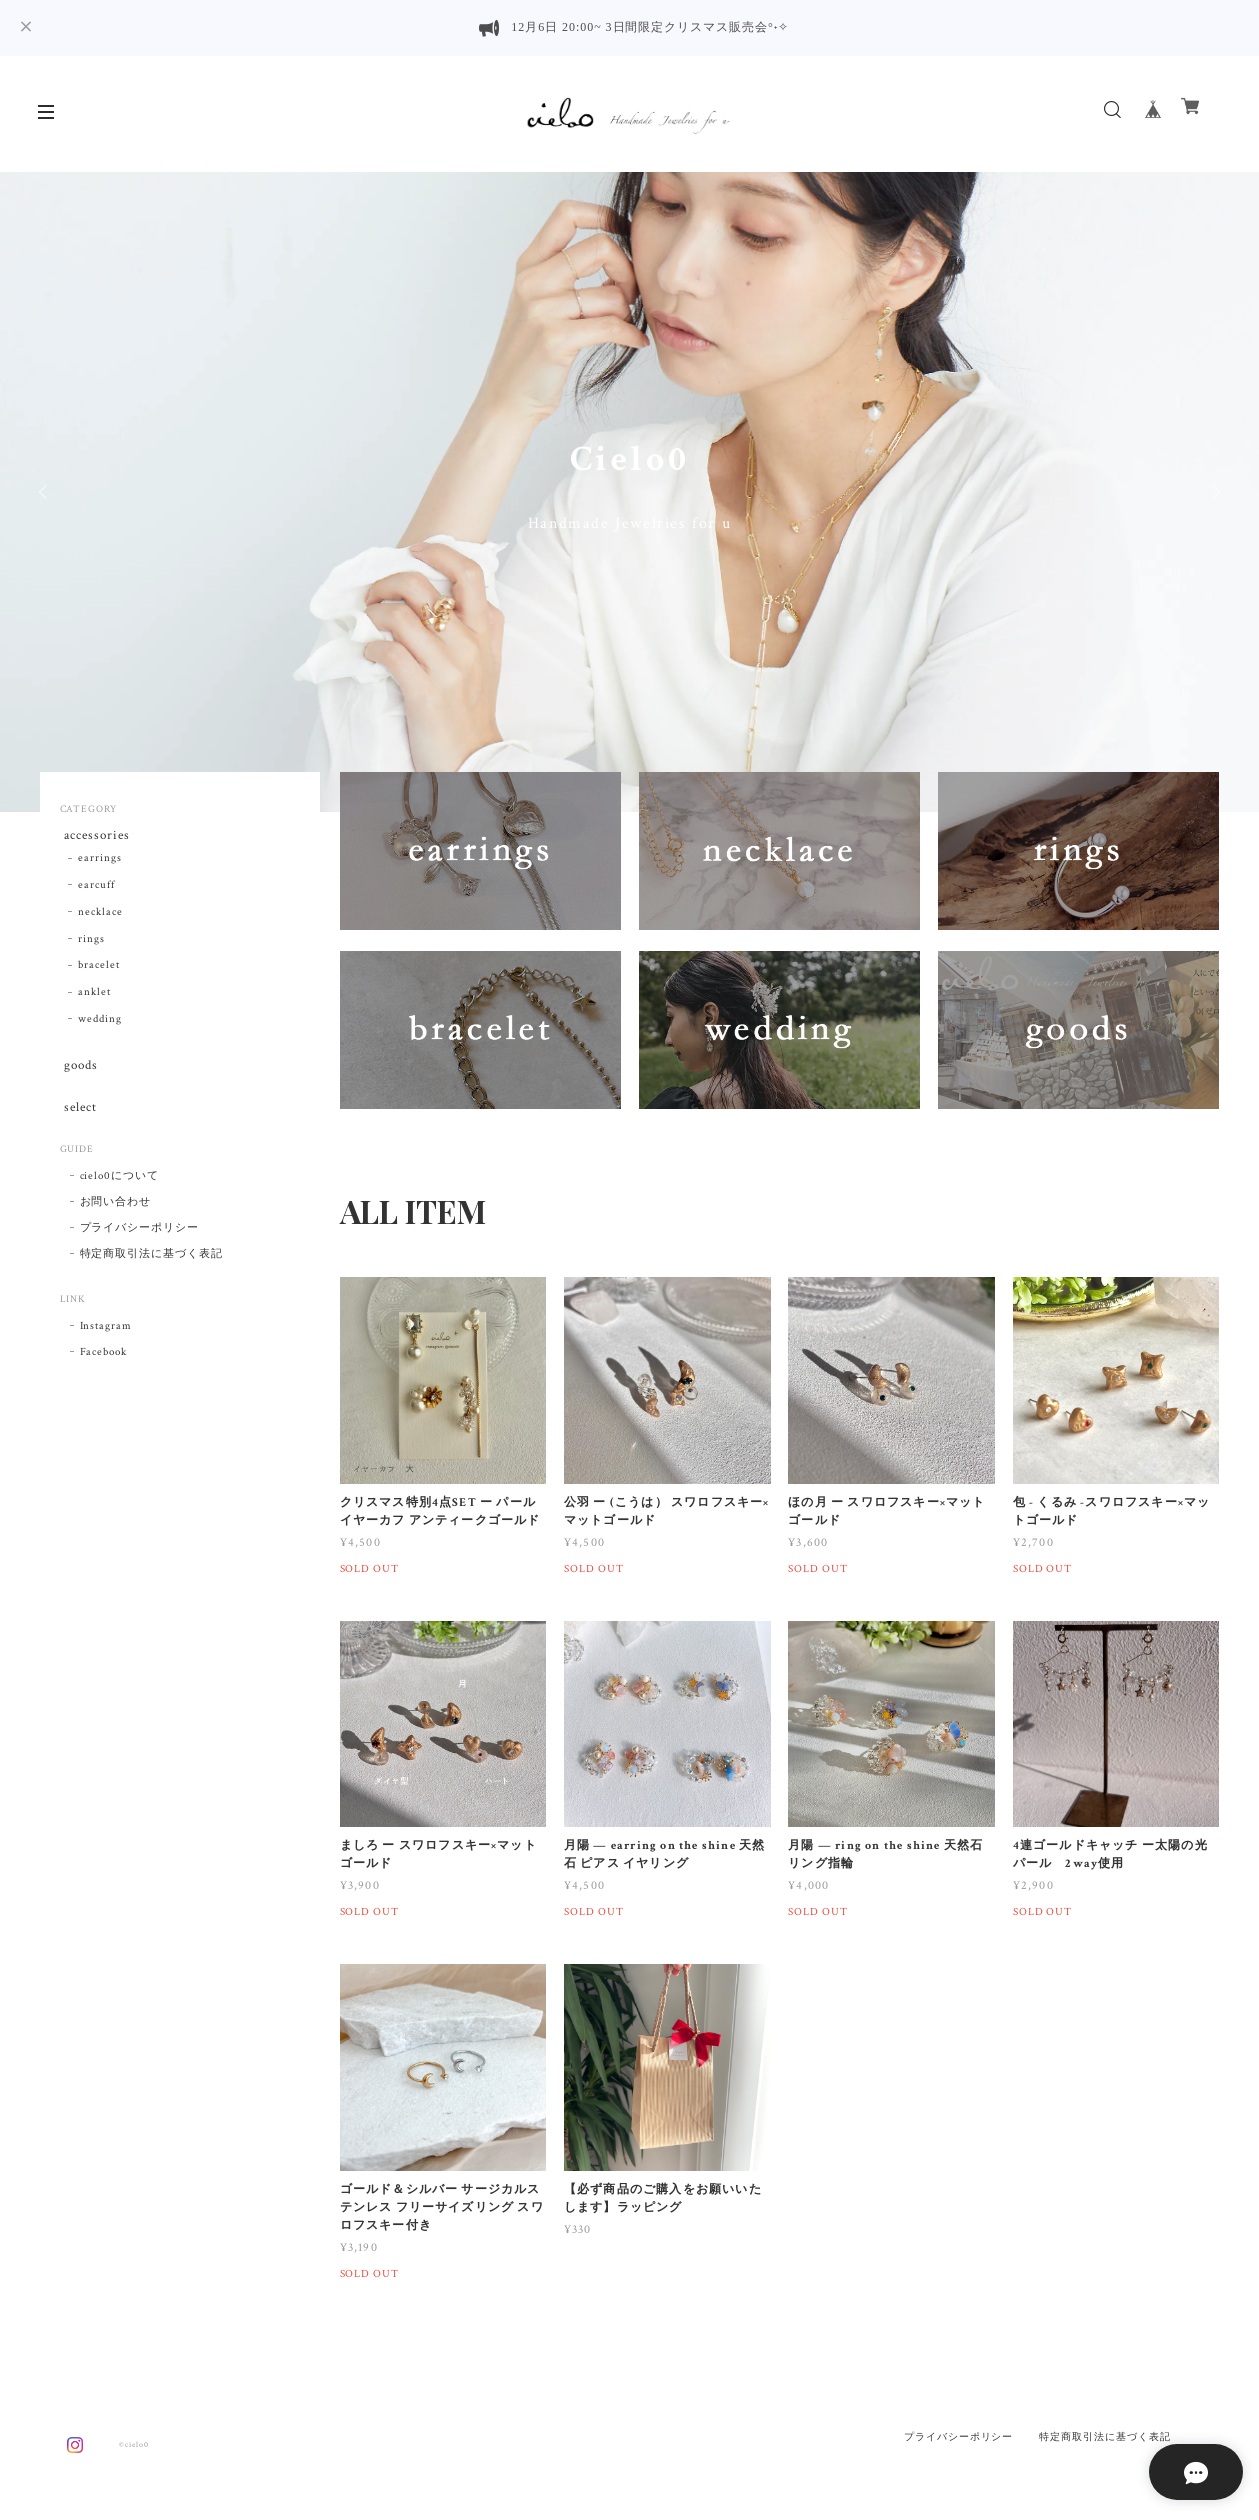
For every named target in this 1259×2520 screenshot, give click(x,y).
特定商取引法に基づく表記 (152, 1268)
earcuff (96, 890)
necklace (100, 917)
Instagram (106, 1340)
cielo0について (120, 1190)
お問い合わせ (116, 1216)
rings (91, 943)
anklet (94, 997)
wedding (100, 1024)
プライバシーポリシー (140, 1242)
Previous (45, 492)
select (78, 1117)
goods (78, 1071)
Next (1214, 492)
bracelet (99, 970)
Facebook (104, 1366)
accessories (96, 836)
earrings (100, 863)
